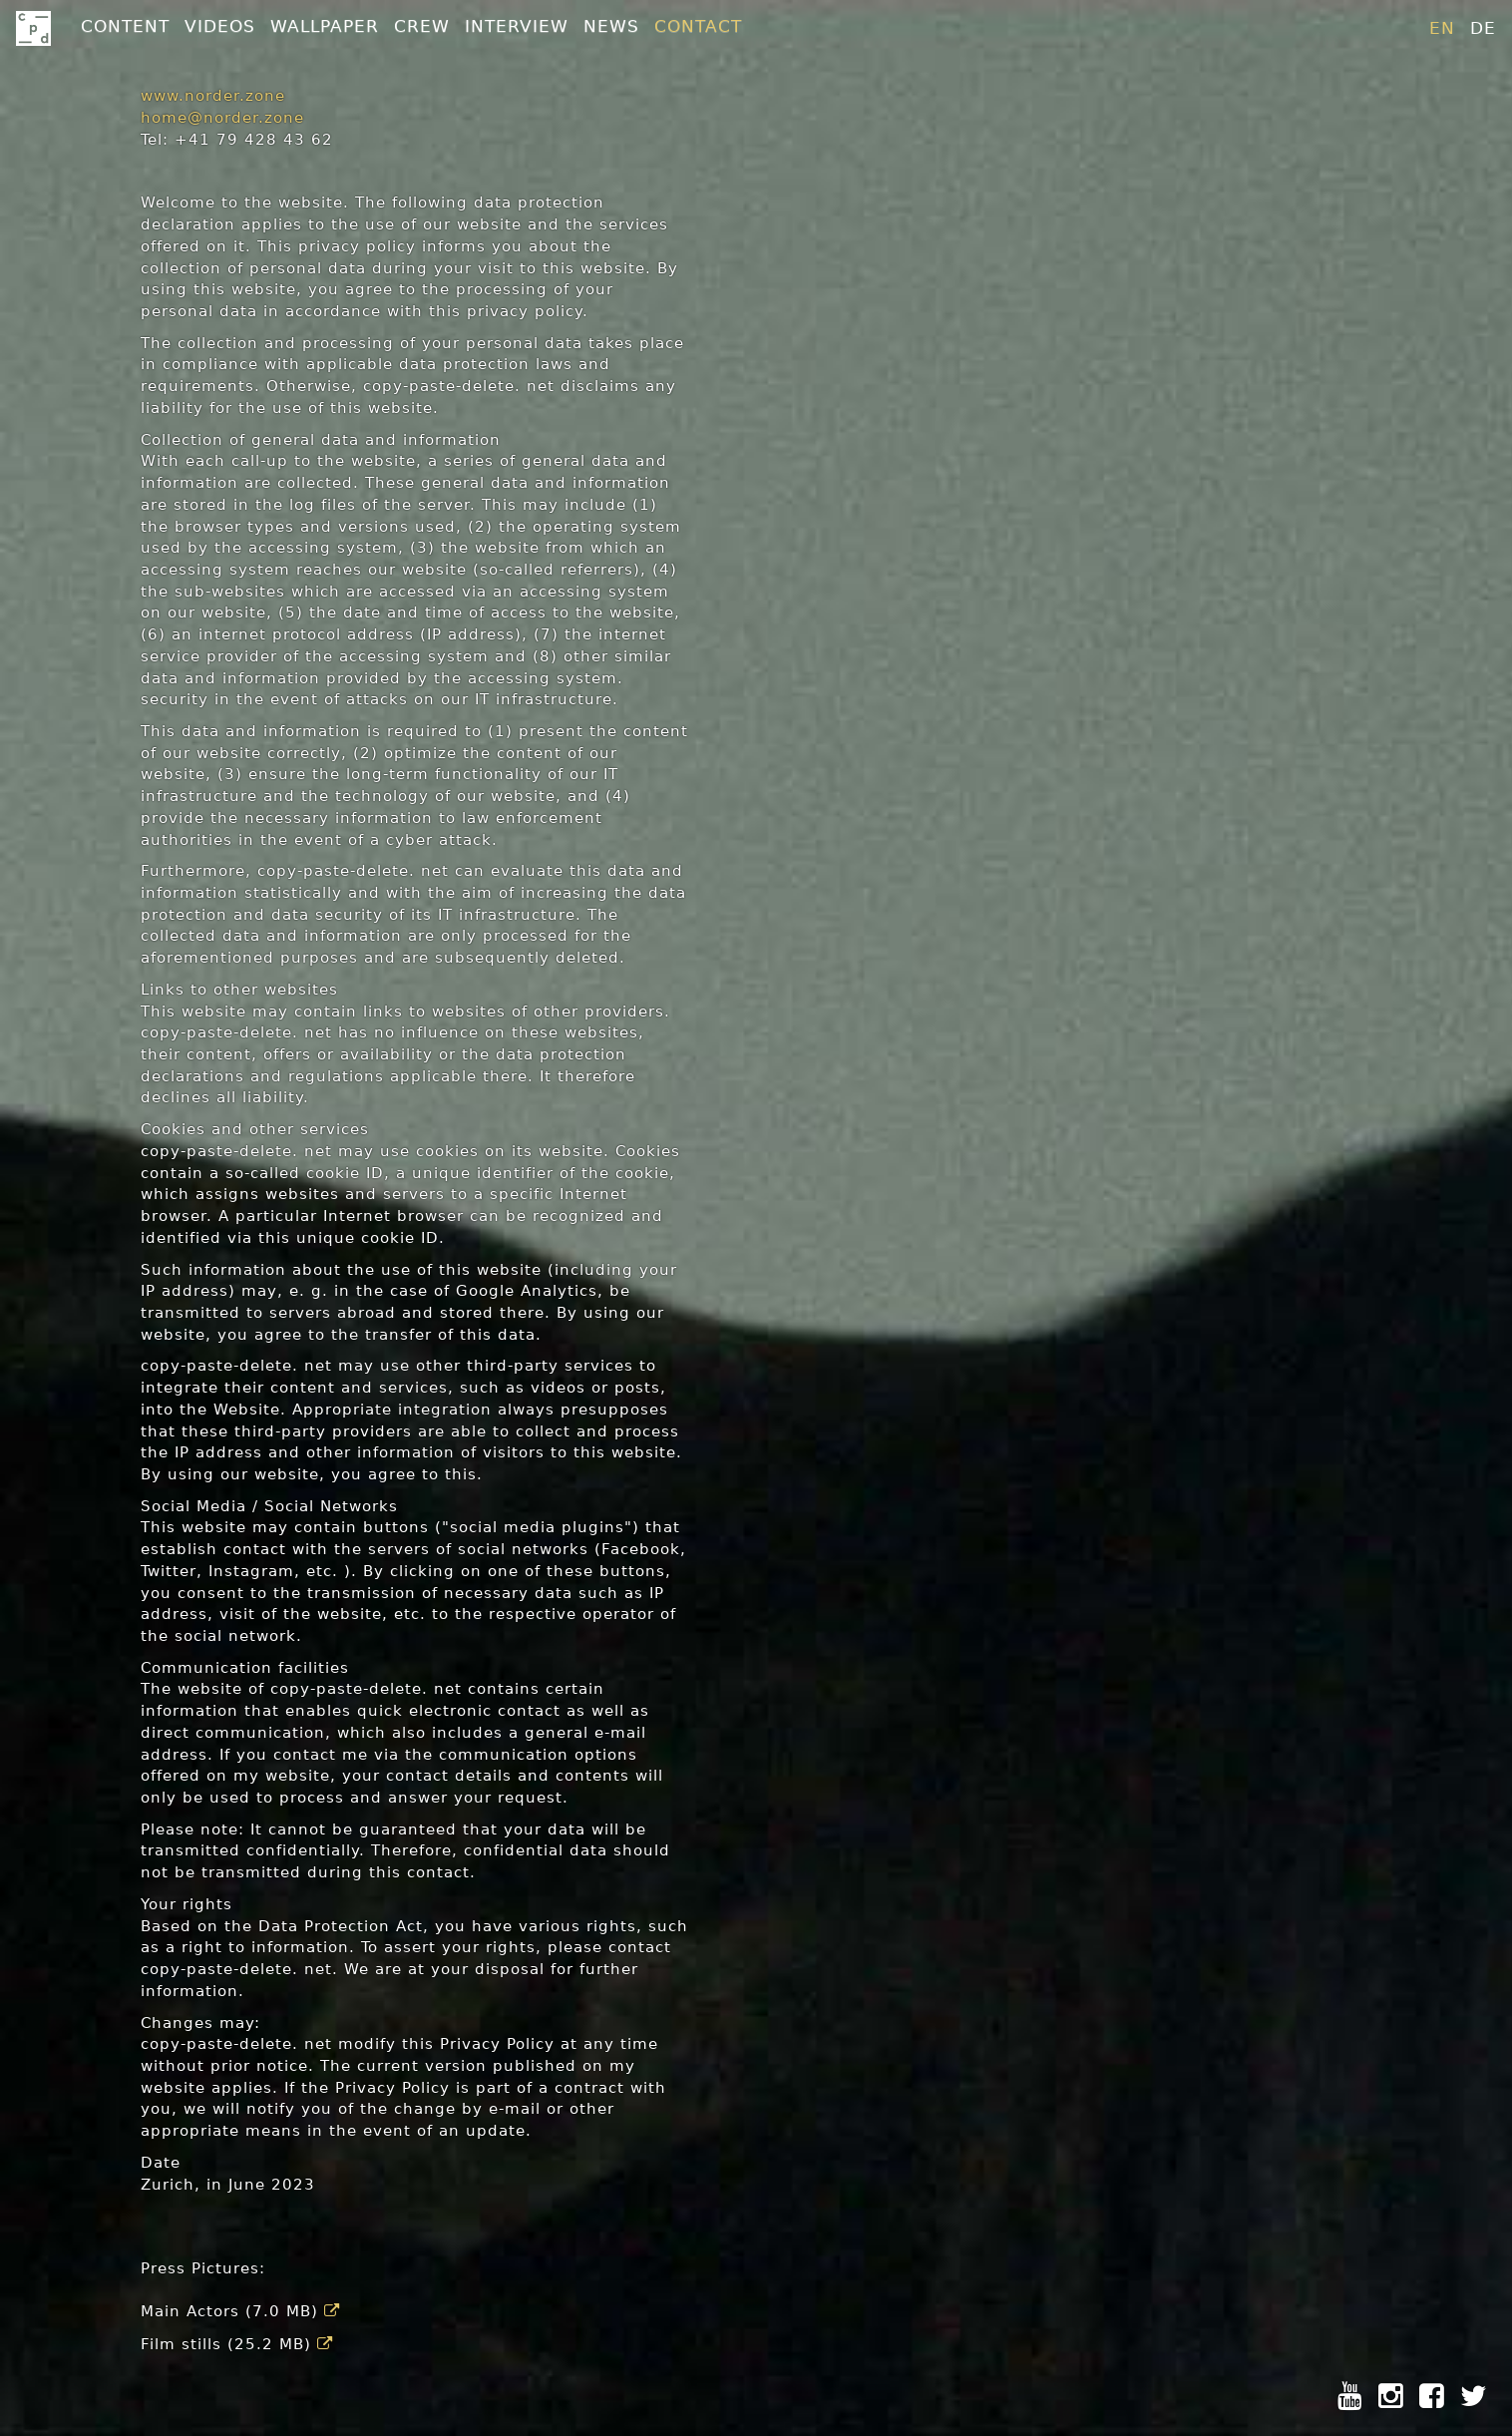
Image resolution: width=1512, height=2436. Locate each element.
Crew (422, 26)
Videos (220, 26)
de (1483, 28)
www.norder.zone (213, 96)
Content (125, 26)
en (1442, 28)
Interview (516, 26)
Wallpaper (324, 26)
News (611, 26)
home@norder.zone (222, 118)
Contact (698, 26)
